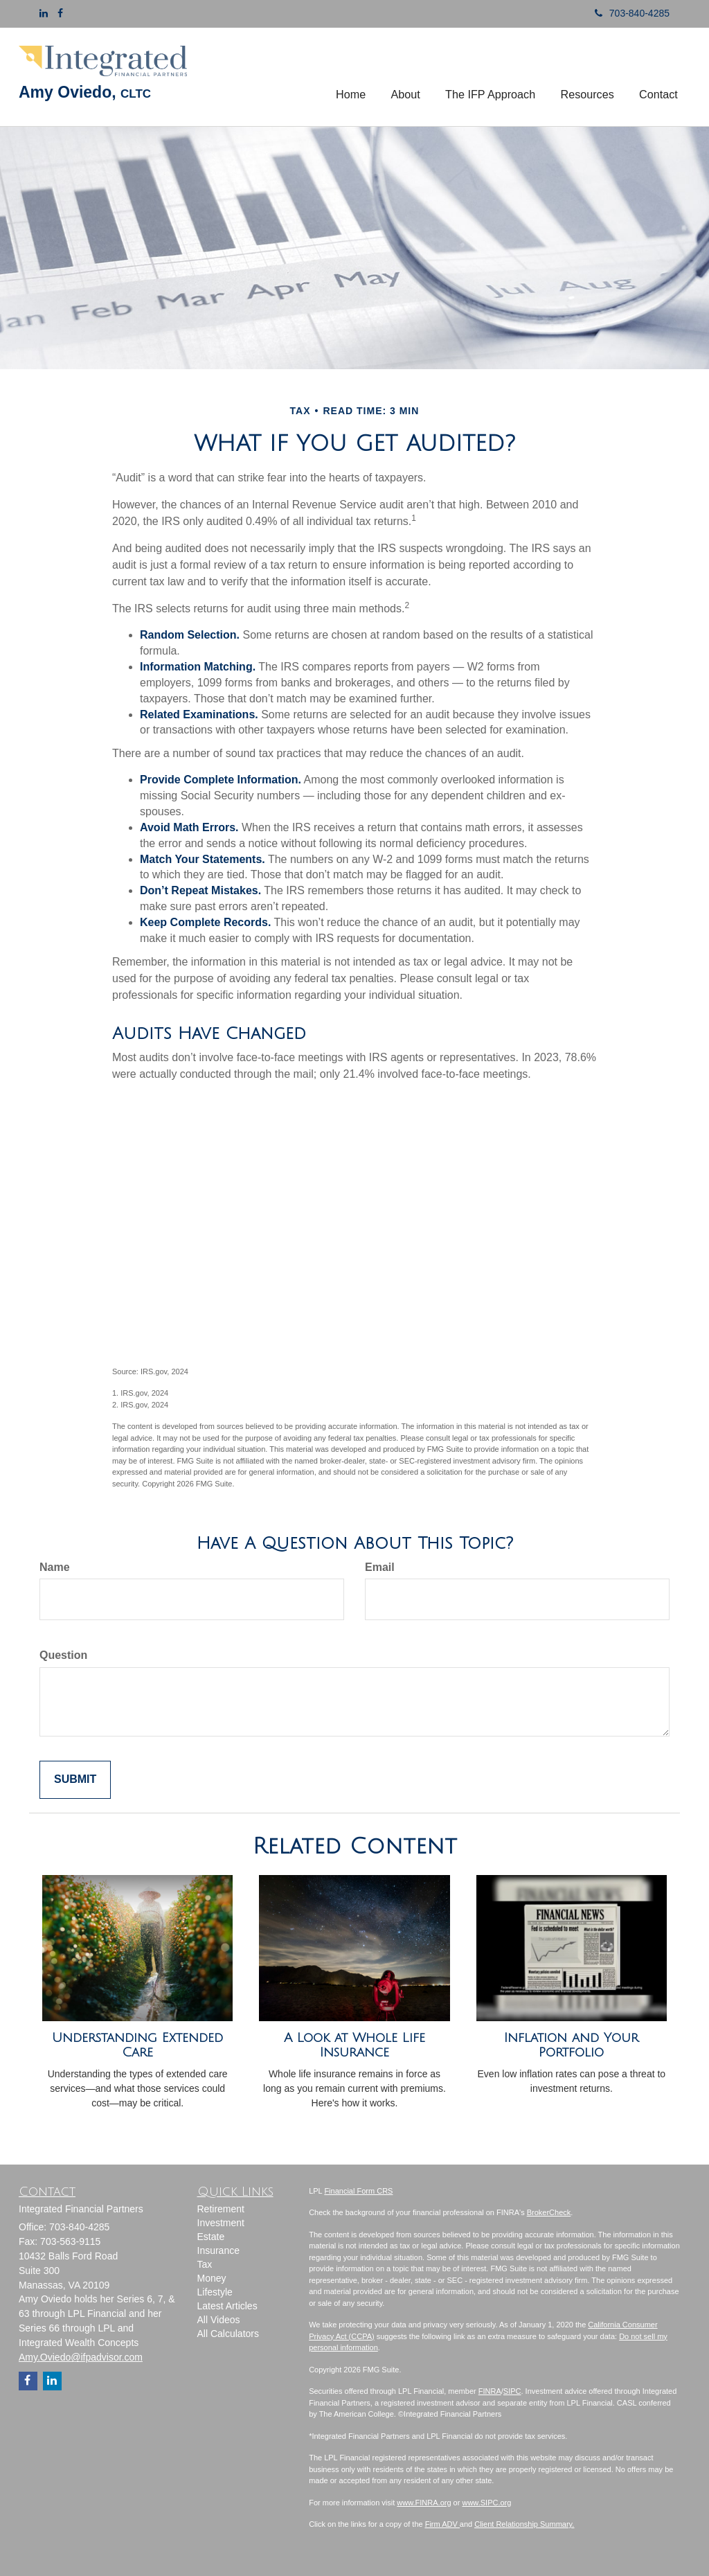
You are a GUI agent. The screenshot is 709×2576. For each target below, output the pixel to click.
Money (211, 2278)
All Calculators (228, 2333)
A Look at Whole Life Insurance (354, 2045)
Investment (220, 2222)
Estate (211, 2236)
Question (63, 1655)
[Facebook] (60, 13)
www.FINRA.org (424, 2502)
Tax (205, 2264)
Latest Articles (227, 2305)
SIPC (512, 2391)
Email (380, 1567)
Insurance (218, 2250)
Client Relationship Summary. (524, 2524)
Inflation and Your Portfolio (571, 2045)
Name (54, 1567)
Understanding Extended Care (137, 2045)
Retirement (220, 2208)
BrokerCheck (549, 2212)
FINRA (489, 2391)
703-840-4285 (627, 13)
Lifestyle (215, 2292)
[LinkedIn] (43, 13)
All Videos (218, 2319)
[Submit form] (75, 1780)
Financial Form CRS (358, 2191)
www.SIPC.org (486, 2502)
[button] (406, 77)
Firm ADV (442, 2524)
